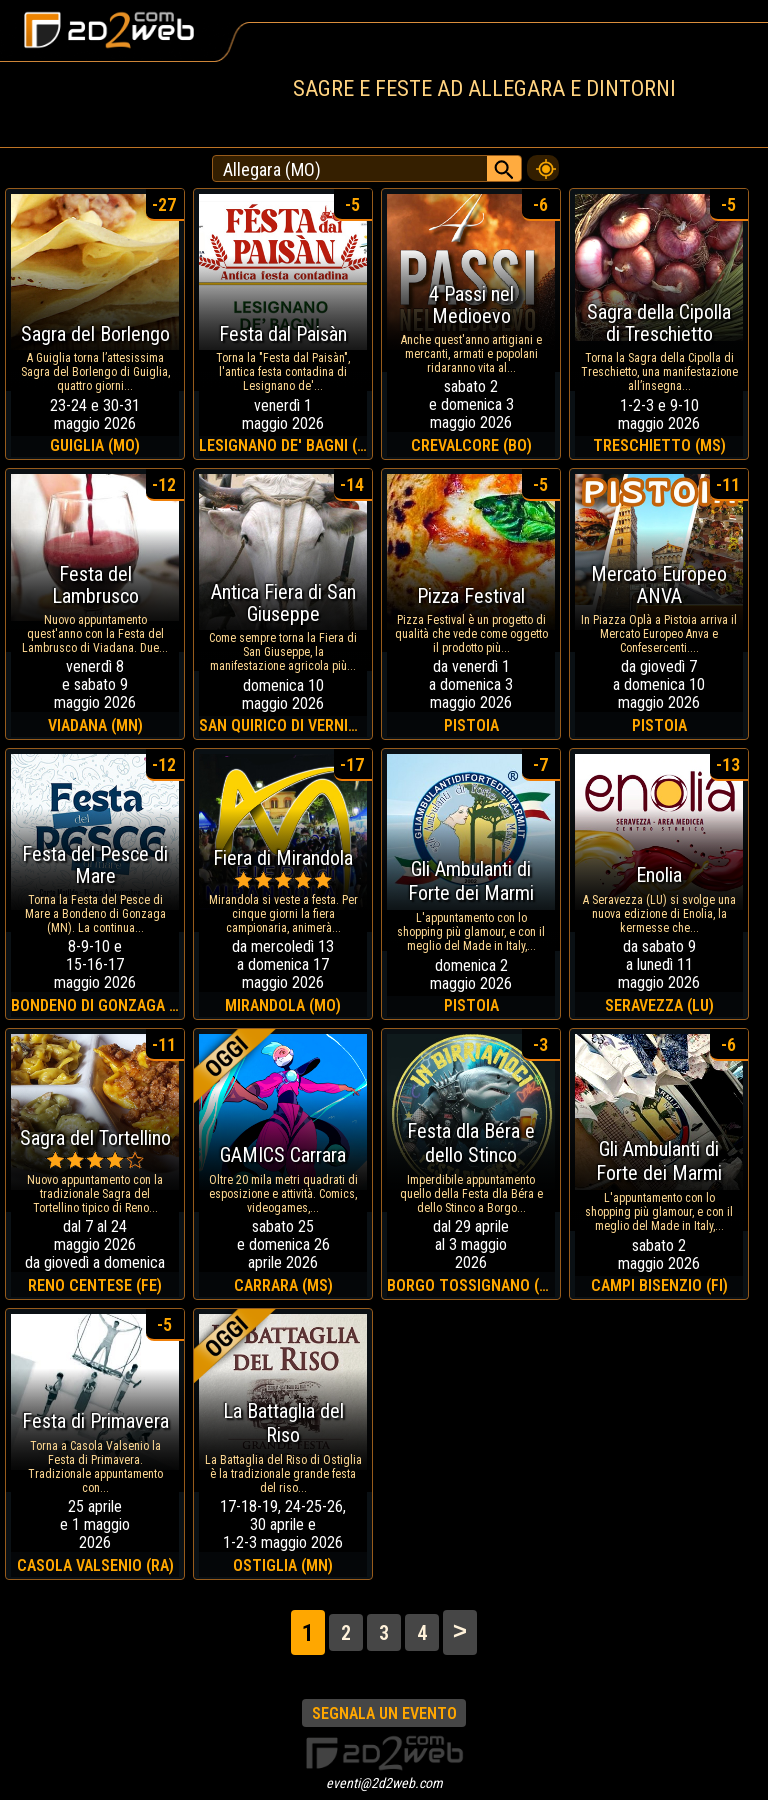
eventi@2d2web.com (384, 1783)
